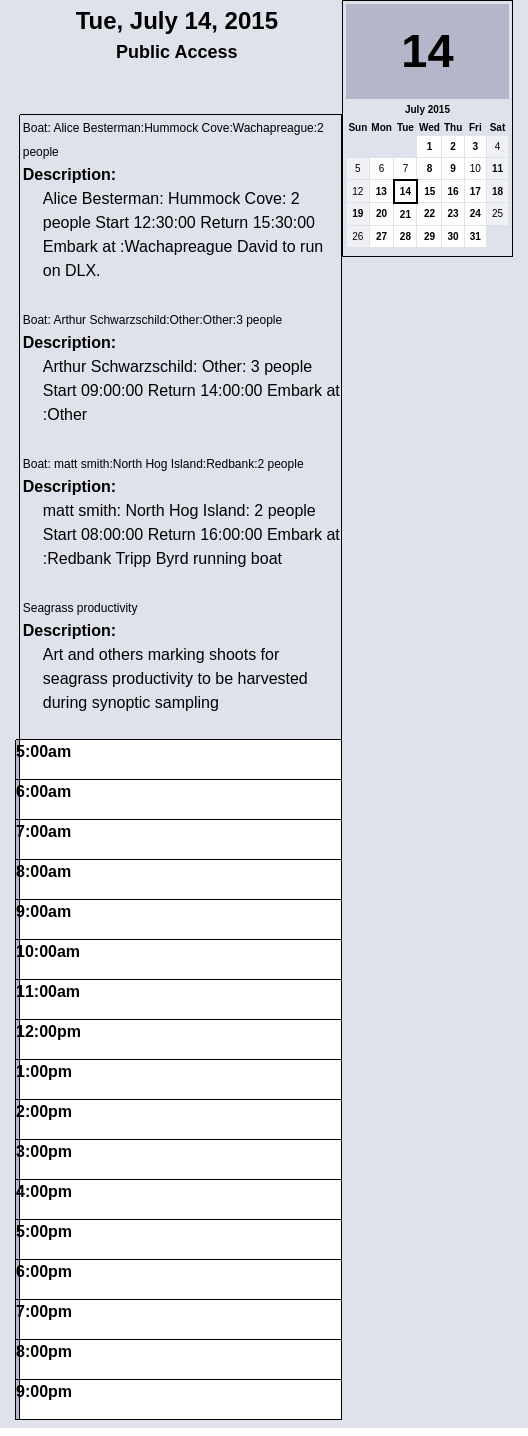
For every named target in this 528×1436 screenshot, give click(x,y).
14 (405, 191)
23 (453, 213)
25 (497, 213)
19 (357, 213)
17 (475, 191)
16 (453, 191)
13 (381, 191)
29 (429, 236)
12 (357, 191)
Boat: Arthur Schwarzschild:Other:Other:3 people (152, 320)
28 (405, 236)
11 (497, 168)
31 (475, 236)
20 (381, 213)
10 (475, 168)
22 (429, 213)
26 (357, 236)
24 (475, 213)
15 (429, 191)
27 (381, 236)
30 (453, 236)
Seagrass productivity (80, 608)
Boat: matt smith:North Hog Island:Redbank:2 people (163, 464)
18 (497, 191)
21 (405, 214)
